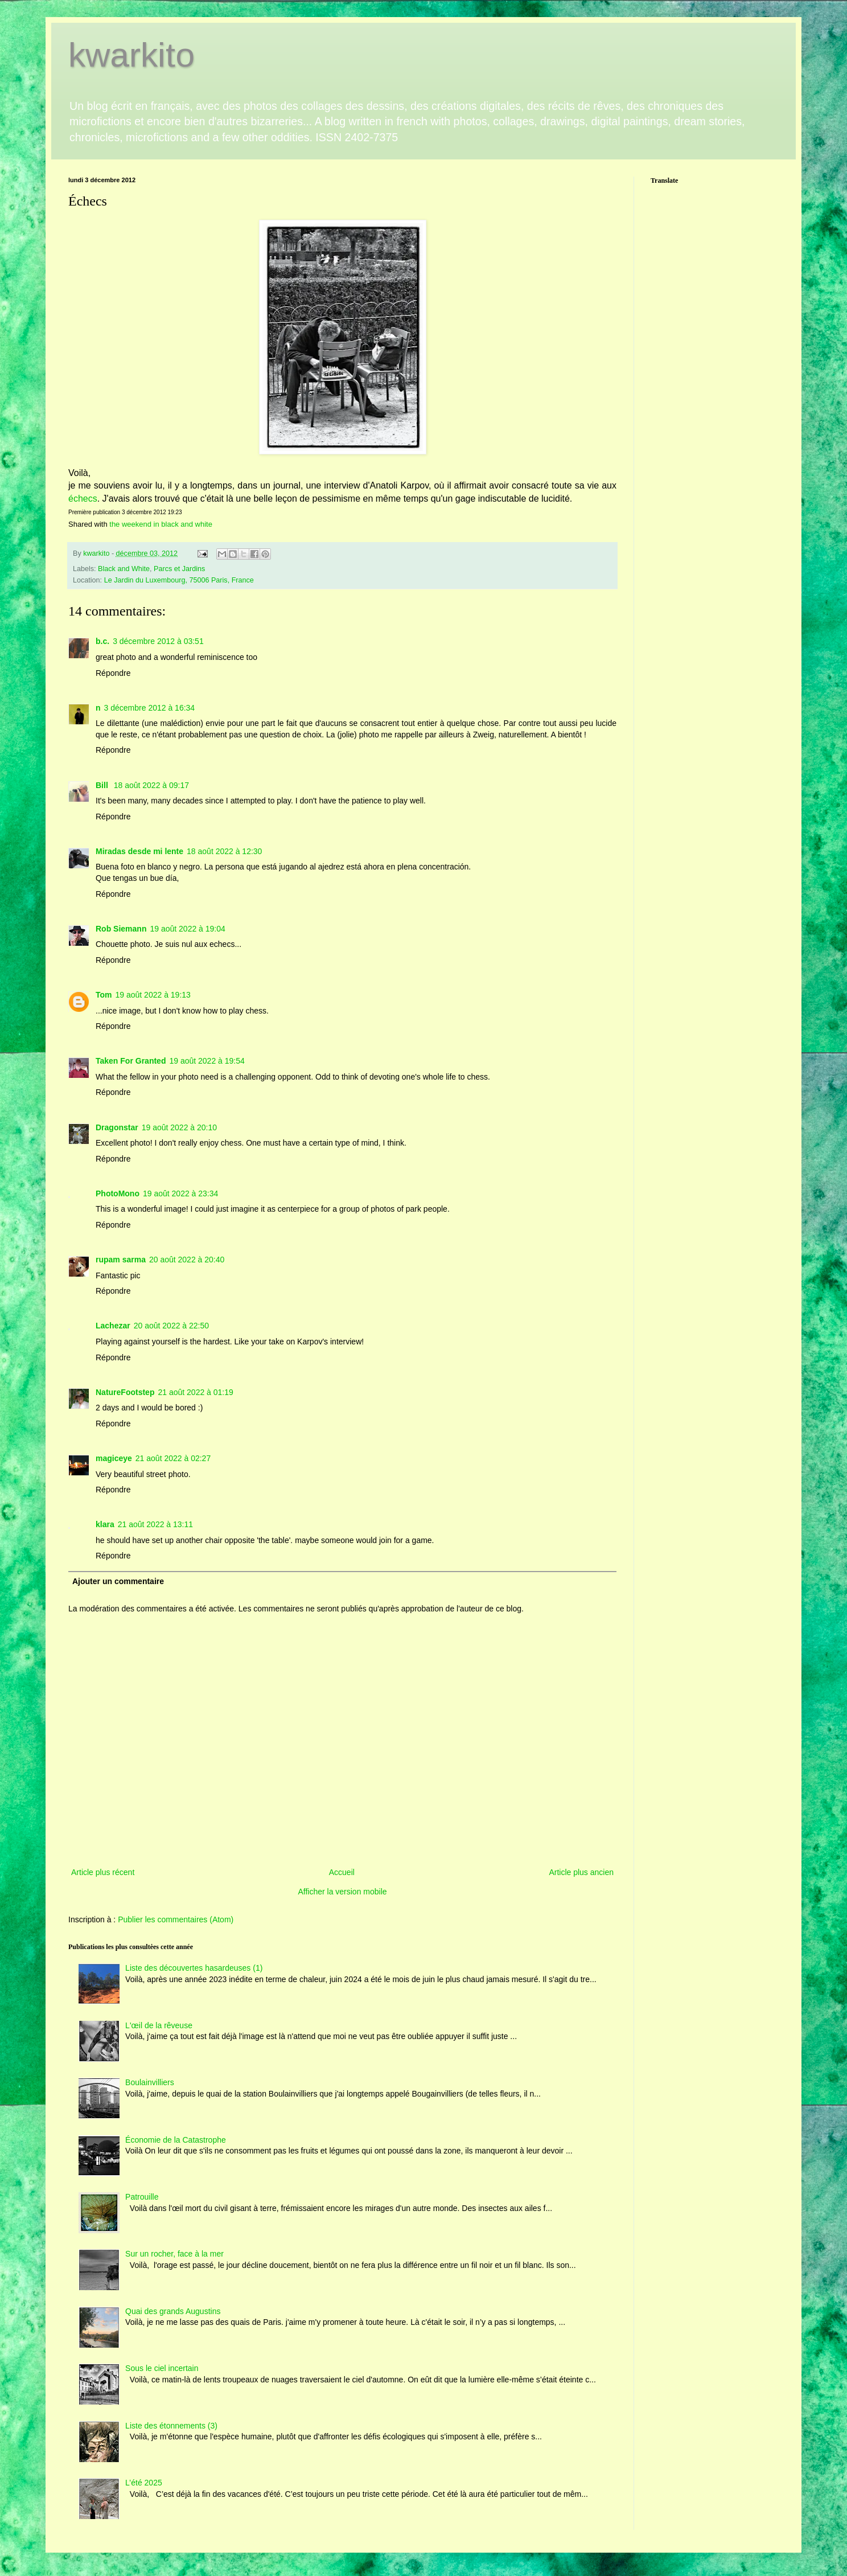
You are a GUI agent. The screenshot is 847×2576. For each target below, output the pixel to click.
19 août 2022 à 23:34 (180, 1193)
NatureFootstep (125, 1392)
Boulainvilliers (149, 2082)
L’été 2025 (143, 2482)
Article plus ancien (581, 1872)
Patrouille (141, 2196)
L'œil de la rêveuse (158, 2025)
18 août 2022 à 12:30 (224, 851)
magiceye (114, 1458)
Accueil (342, 1872)
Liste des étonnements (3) (171, 2425)
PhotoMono (117, 1193)
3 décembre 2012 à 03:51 (158, 641)
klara (105, 1524)
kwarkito (131, 55)
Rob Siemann (121, 928)
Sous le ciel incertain (161, 2368)
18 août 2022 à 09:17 (151, 785)
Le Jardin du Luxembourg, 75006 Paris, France (179, 580)
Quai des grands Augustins (172, 2311)
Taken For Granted (131, 1060)
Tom (104, 994)
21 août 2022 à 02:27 (173, 1458)
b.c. (102, 641)
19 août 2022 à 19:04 (187, 928)
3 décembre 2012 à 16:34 (149, 707)
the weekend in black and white (160, 524)
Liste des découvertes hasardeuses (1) (193, 1967)
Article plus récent (102, 1872)
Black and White (124, 569)
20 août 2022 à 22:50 (171, 1325)
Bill (103, 785)
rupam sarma (121, 1259)
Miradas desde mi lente (139, 851)
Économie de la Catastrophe (175, 2139)
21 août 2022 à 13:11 (155, 1524)
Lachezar (113, 1325)
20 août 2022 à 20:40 (186, 1259)
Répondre (113, 673)
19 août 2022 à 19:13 (153, 994)
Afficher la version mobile (342, 1891)
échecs (82, 498)
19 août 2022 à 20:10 (179, 1127)
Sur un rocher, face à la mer (174, 2253)
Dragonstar (117, 1127)
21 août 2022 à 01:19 (195, 1392)
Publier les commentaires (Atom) (175, 1919)
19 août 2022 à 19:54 (206, 1060)
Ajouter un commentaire (118, 1581)
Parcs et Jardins (179, 569)
